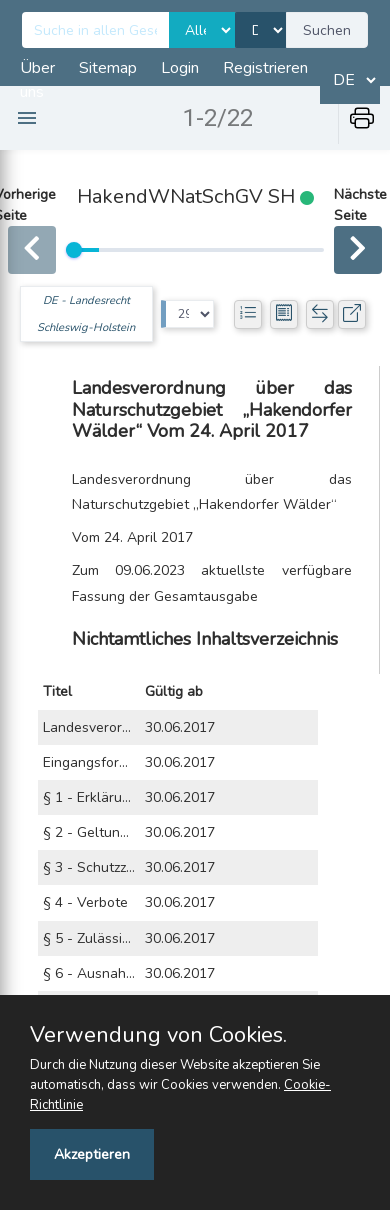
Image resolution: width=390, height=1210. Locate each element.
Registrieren (265, 68)
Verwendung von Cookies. (158, 1035)
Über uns (37, 80)
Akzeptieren (92, 1154)
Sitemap (108, 68)
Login (180, 68)
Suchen (327, 30)
